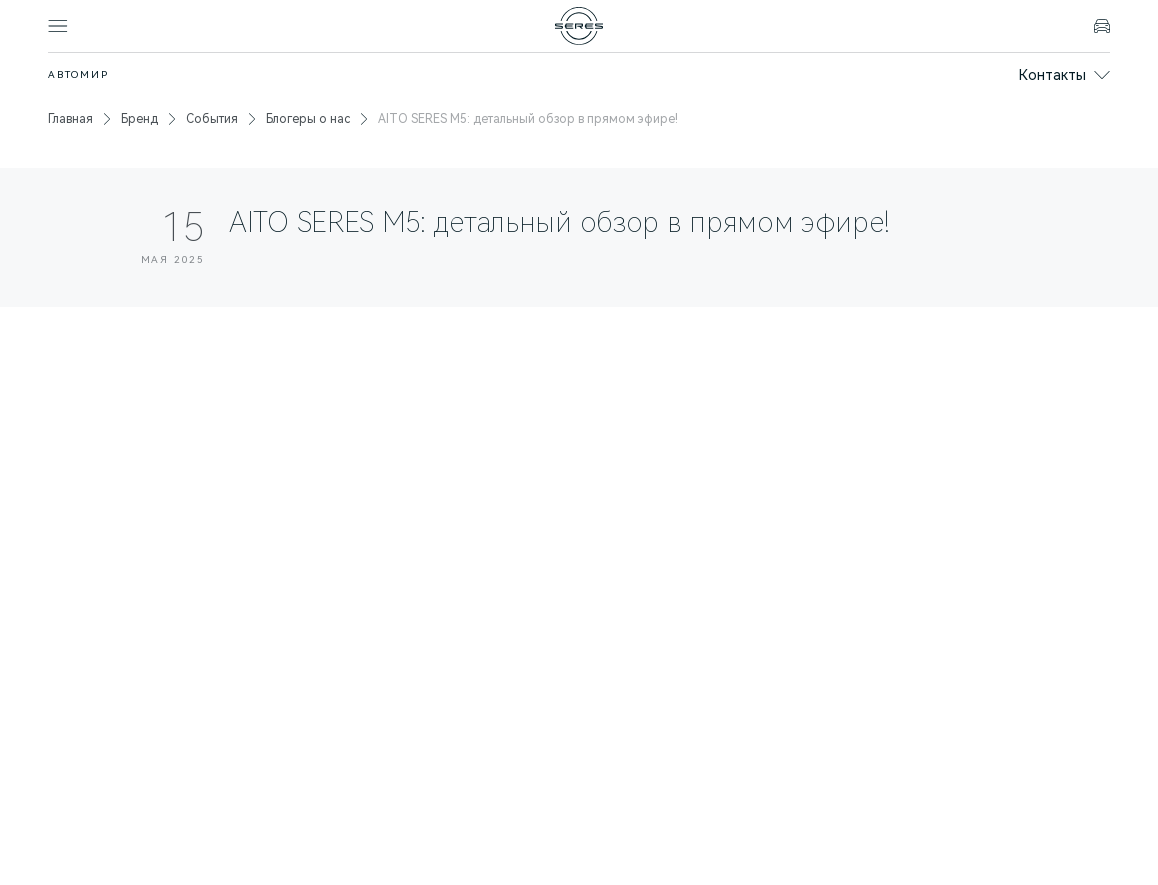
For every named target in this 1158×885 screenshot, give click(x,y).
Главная (70, 119)
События (212, 119)
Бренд (139, 119)
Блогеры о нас (308, 119)
